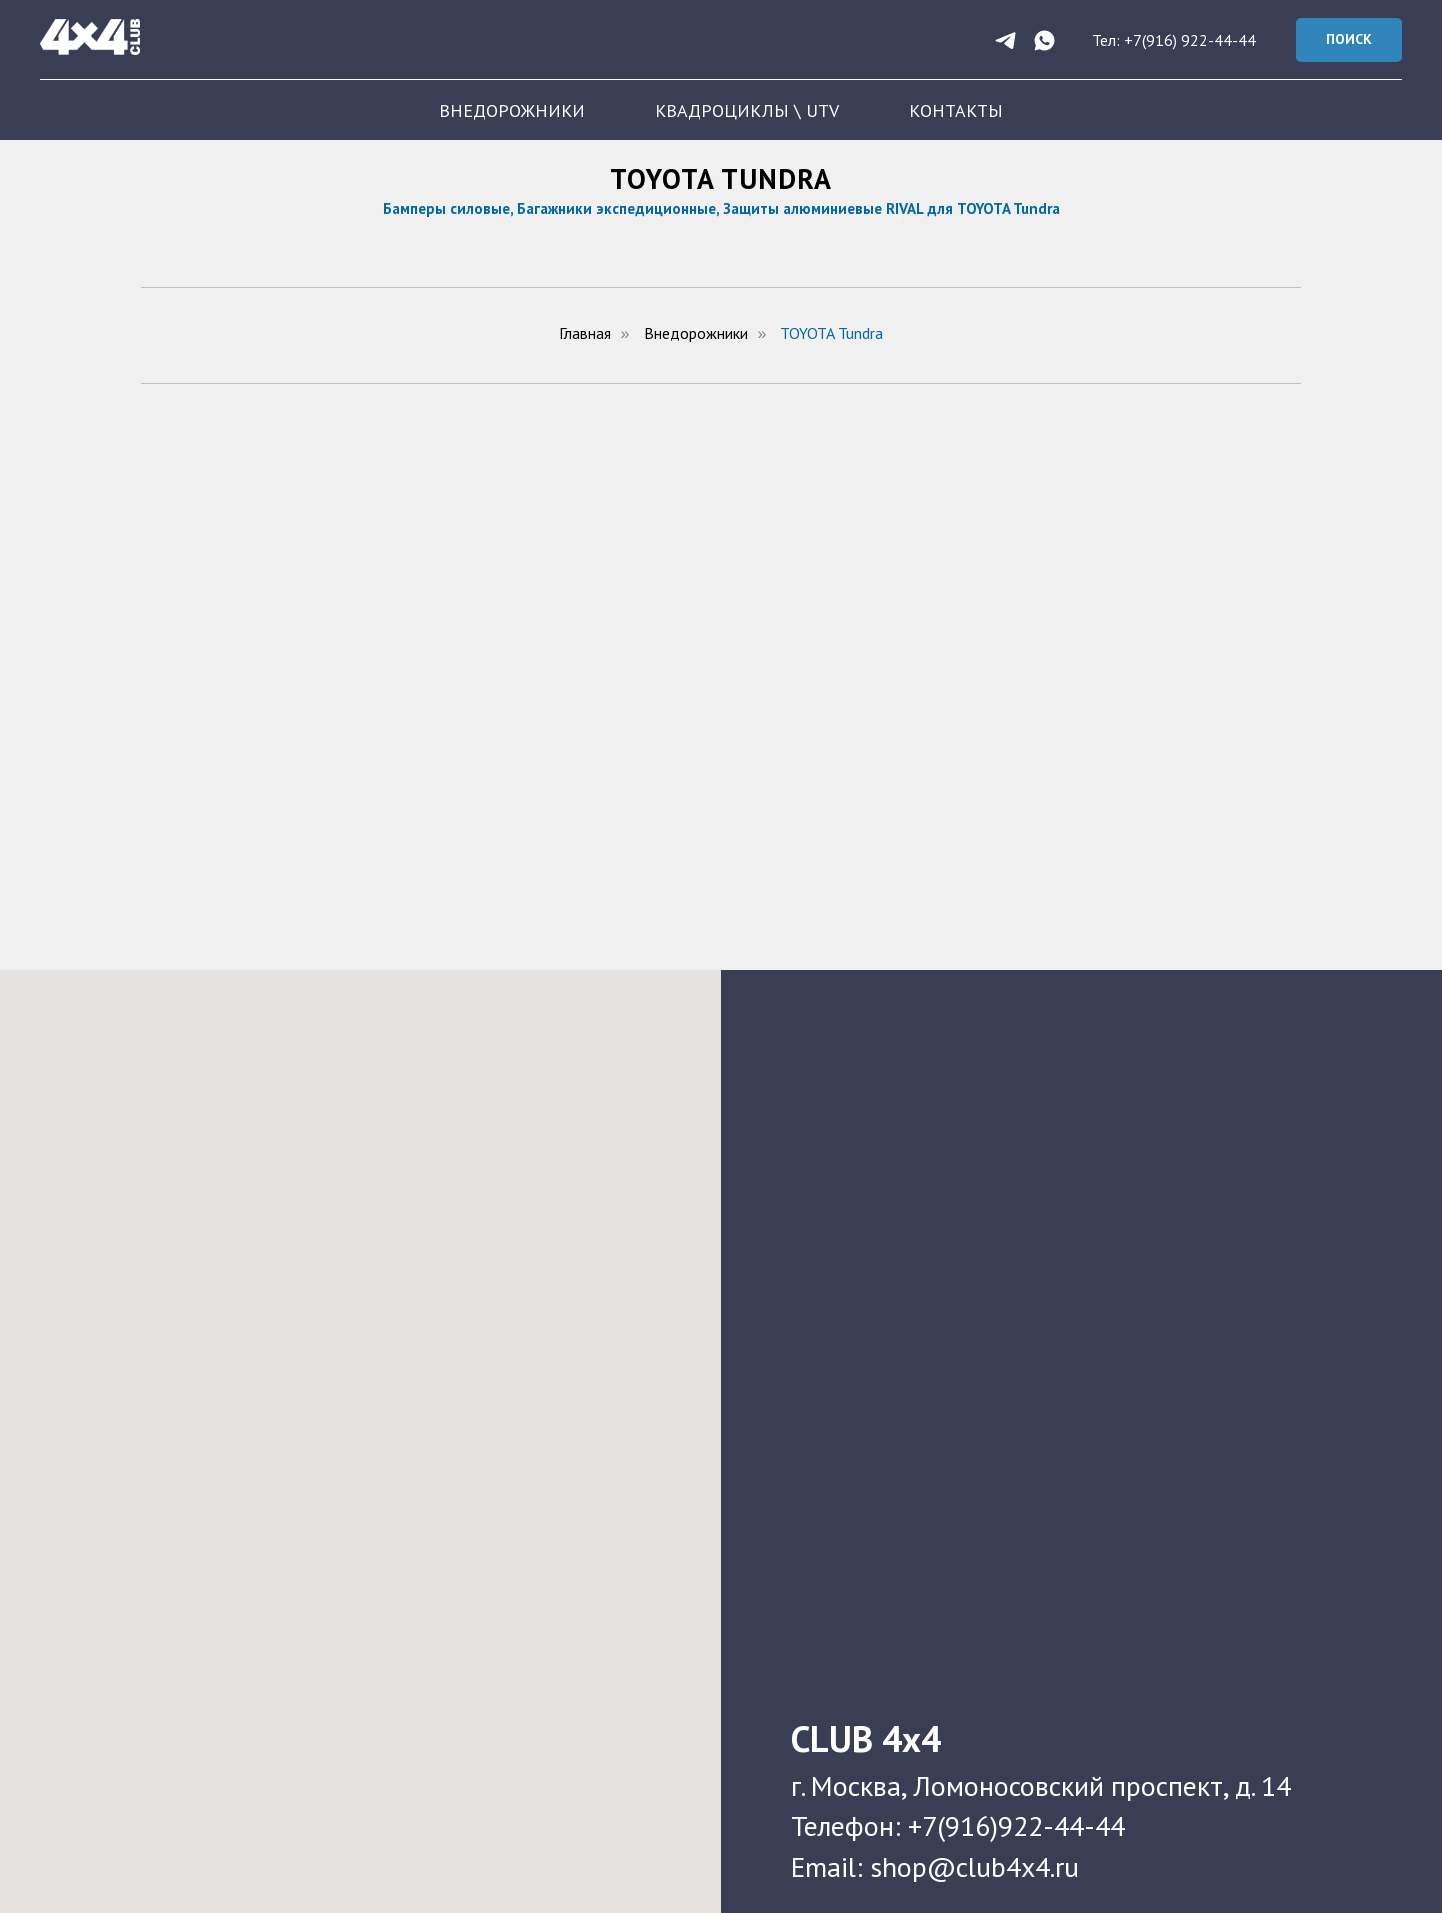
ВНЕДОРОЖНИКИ (512, 110)
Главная (585, 333)
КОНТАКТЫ (956, 110)
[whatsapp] (1044, 40)
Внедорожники (696, 333)
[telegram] (1005, 40)
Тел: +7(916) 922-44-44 (1174, 40)
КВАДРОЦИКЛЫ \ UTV (747, 110)
